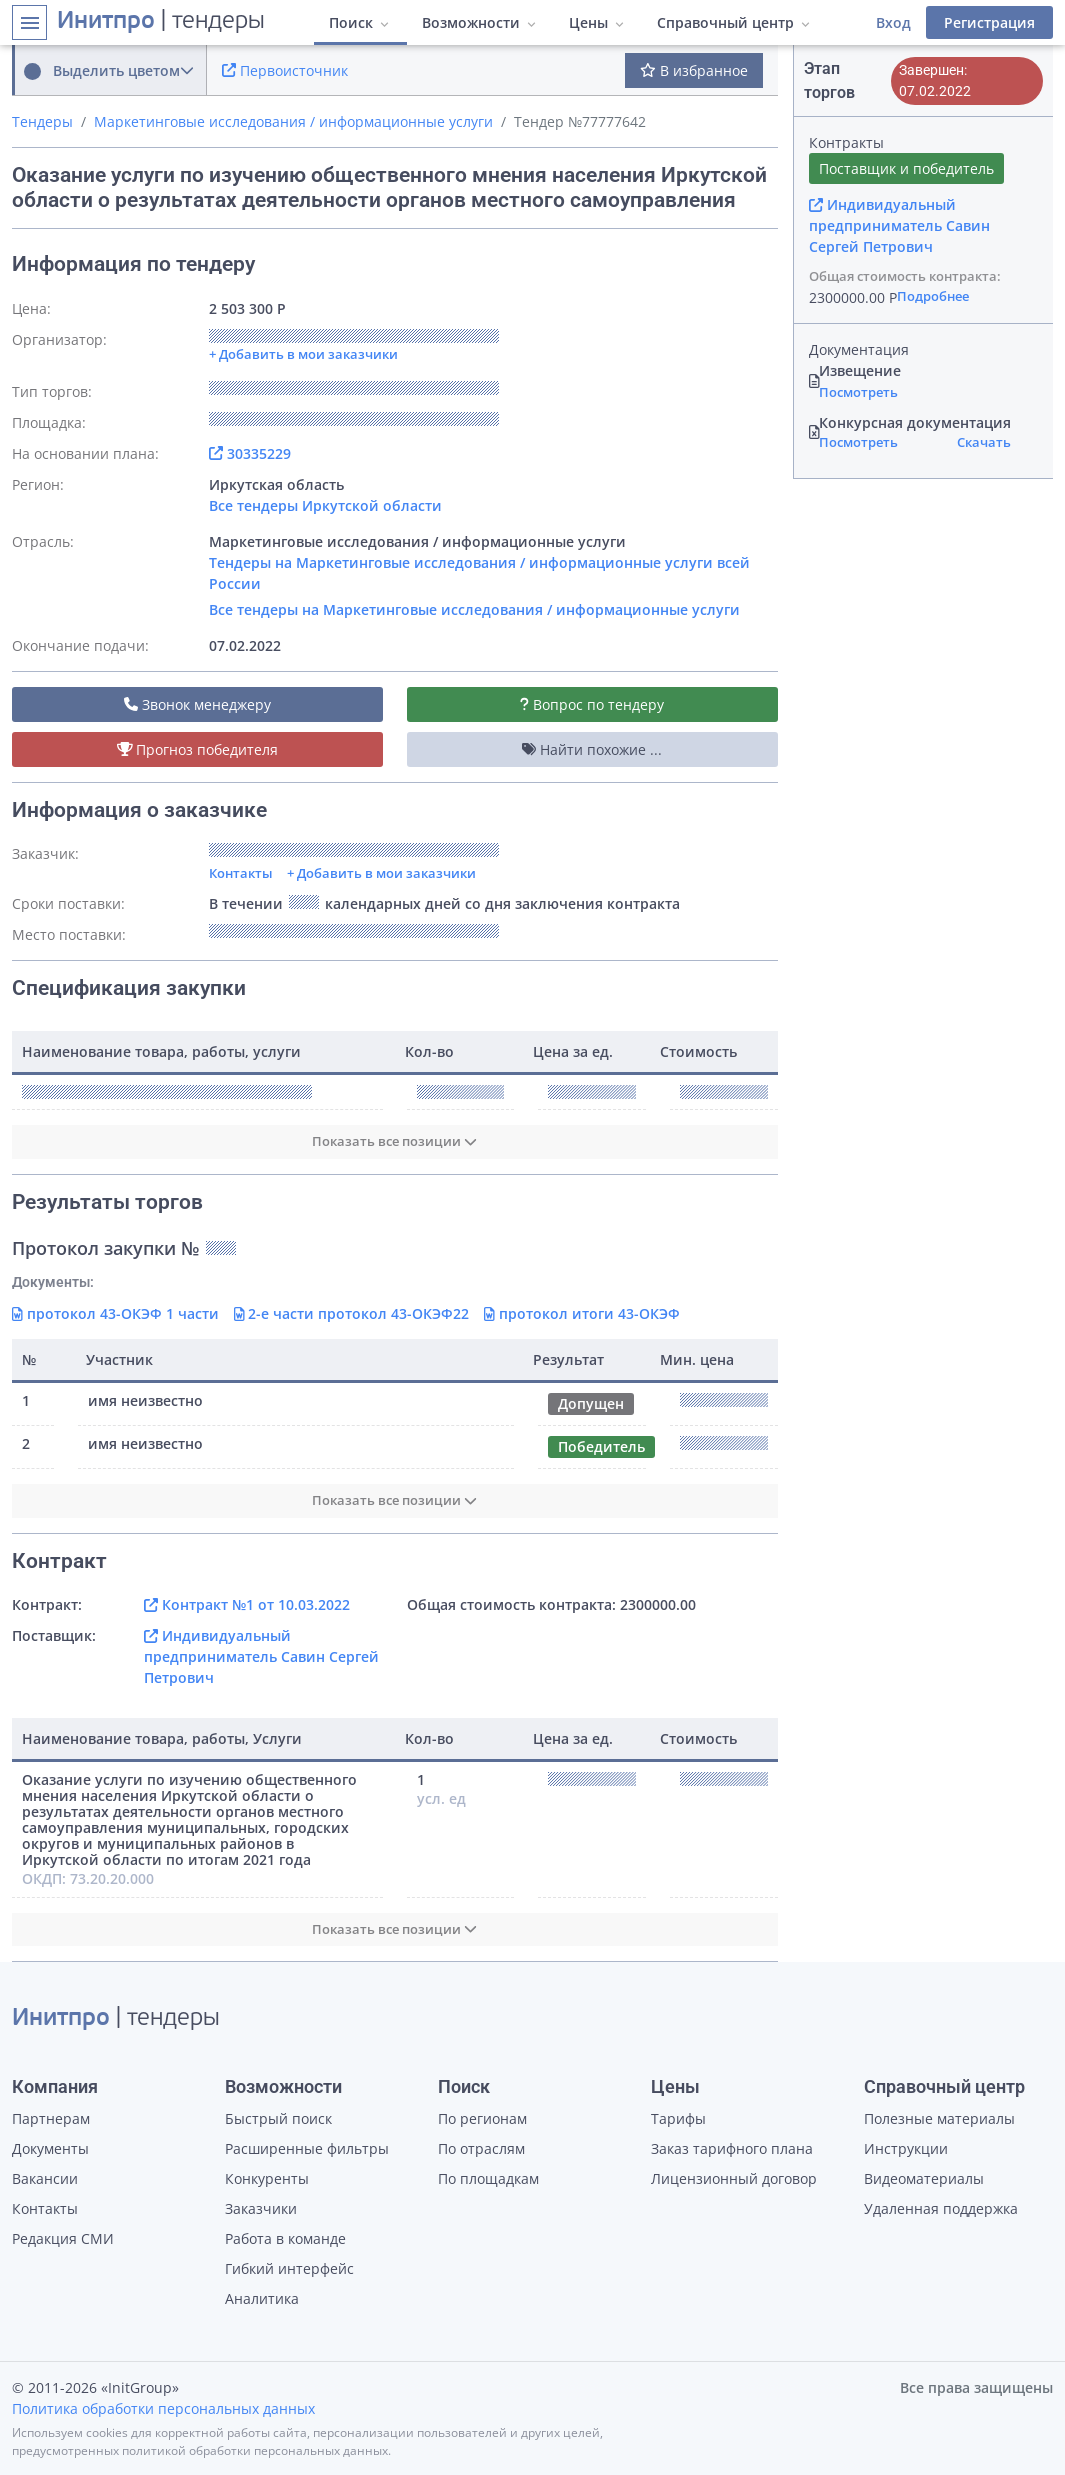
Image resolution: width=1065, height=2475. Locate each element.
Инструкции (906, 2148)
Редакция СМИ (63, 2238)
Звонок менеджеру (197, 704)
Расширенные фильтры (307, 2148)
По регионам (482, 2118)
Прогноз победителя (198, 749)
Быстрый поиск (278, 2118)
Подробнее (933, 296)
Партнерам (51, 2118)
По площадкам (488, 2178)
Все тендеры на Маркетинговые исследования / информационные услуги (474, 609)
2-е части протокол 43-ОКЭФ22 (352, 1313)
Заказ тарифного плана (732, 2148)
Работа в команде (285, 2238)
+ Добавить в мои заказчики (381, 873)
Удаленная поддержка (941, 2208)
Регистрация (989, 22)
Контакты (241, 873)
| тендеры (161, 22)
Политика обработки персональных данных (163, 2408)
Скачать (984, 442)
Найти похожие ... (592, 749)
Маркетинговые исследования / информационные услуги (293, 121)
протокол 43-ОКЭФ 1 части (115, 1313)
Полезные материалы (939, 2118)
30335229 (250, 453)
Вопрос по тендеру (592, 704)
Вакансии (45, 2178)
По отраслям (481, 2148)
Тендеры (42, 121)
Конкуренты (267, 2178)
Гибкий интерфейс (289, 2268)
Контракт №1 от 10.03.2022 (247, 1604)
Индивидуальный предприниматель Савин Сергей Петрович (261, 1656)
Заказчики (261, 2208)
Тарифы (678, 2118)
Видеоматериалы (924, 2178)
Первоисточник (285, 70)
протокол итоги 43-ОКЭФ (582, 1313)
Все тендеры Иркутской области (325, 505)
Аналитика (262, 2298)
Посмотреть (858, 392)
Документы (50, 2148)
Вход (893, 22)
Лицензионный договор (734, 2178)
